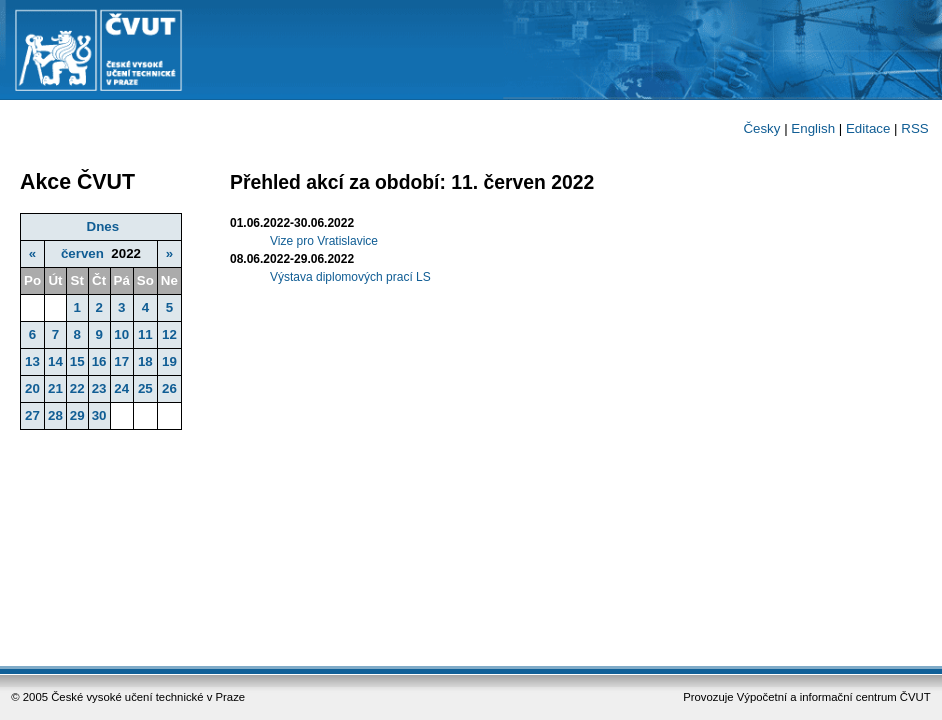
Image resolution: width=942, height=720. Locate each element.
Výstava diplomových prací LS (350, 277)
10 (121, 334)
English (813, 128)
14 (55, 361)
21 (55, 388)
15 (77, 361)
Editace (868, 128)
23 (99, 388)
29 (77, 415)
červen (82, 253)
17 (121, 361)
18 (145, 361)
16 (99, 361)
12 (169, 334)
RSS (914, 128)
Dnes (103, 226)
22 (77, 388)
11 (145, 334)
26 (169, 388)
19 (169, 361)
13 (32, 361)
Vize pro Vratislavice (324, 241)
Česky (761, 128)
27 (32, 415)
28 (55, 415)
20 (32, 388)
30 (99, 415)
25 (145, 388)
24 (121, 388)
